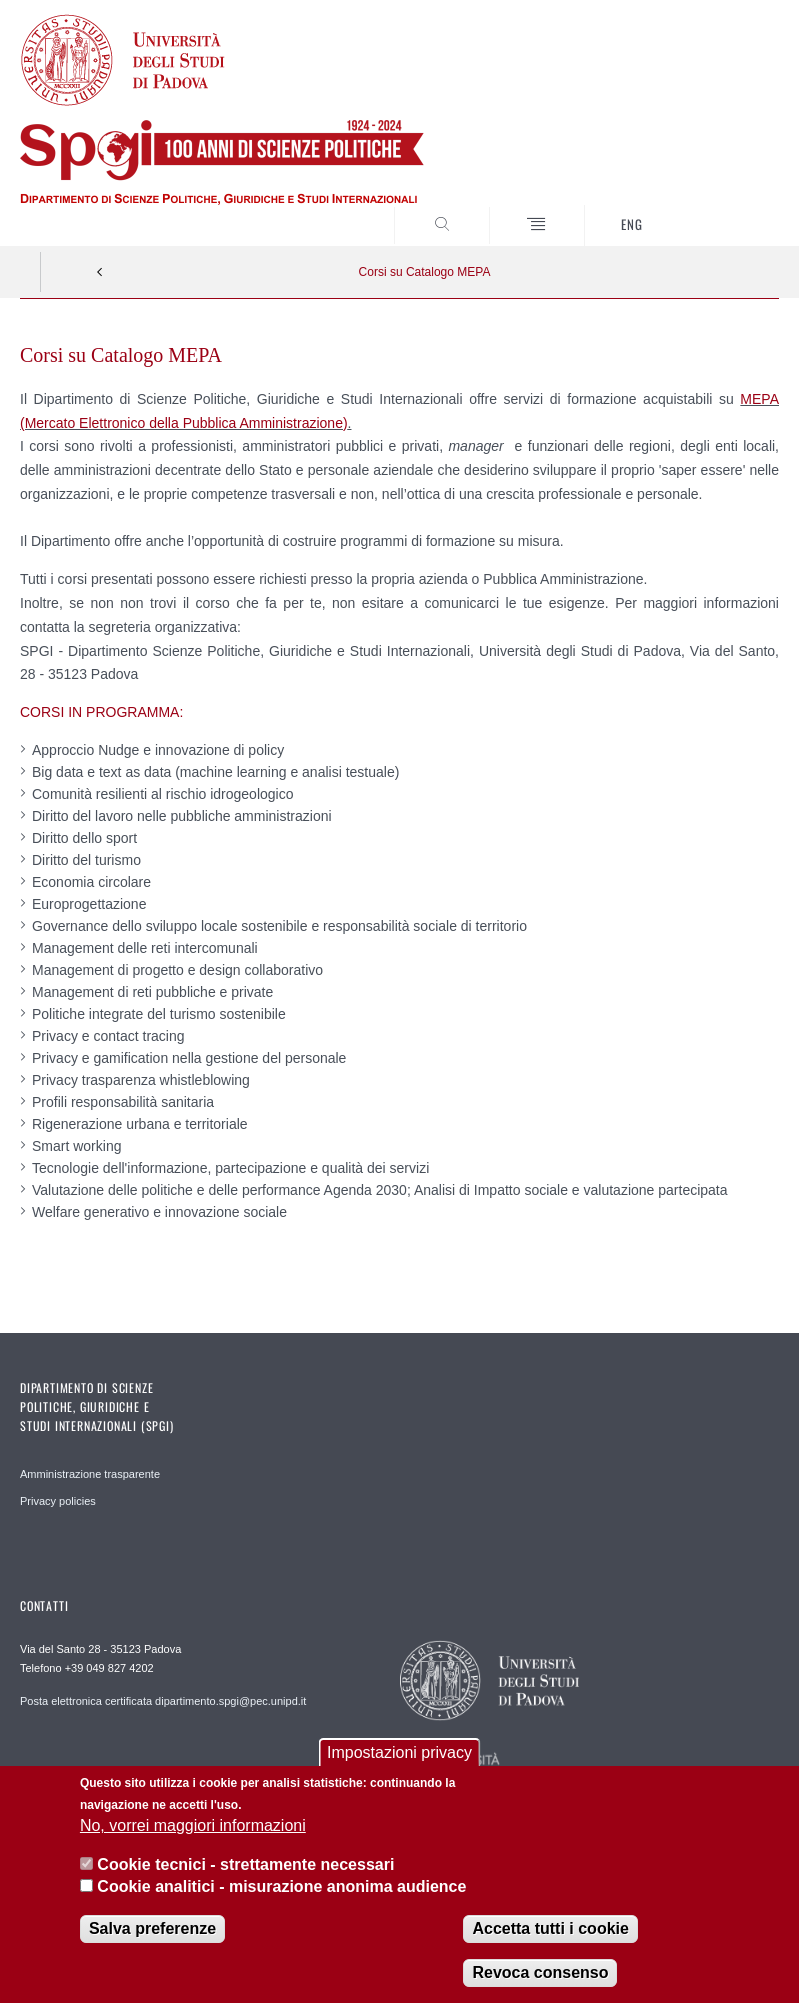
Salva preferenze (152, 1932)
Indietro (100, 272)
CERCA (729, 209)
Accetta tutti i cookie (550, 1932)
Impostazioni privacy (399, 1756)
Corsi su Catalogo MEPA (425, 272)
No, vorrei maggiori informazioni (193, 1830)
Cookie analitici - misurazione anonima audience (281, 1891)
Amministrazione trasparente (90, 1474)
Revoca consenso (540, 1976)
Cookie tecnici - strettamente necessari (245, 1868)
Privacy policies (58, 1501)
